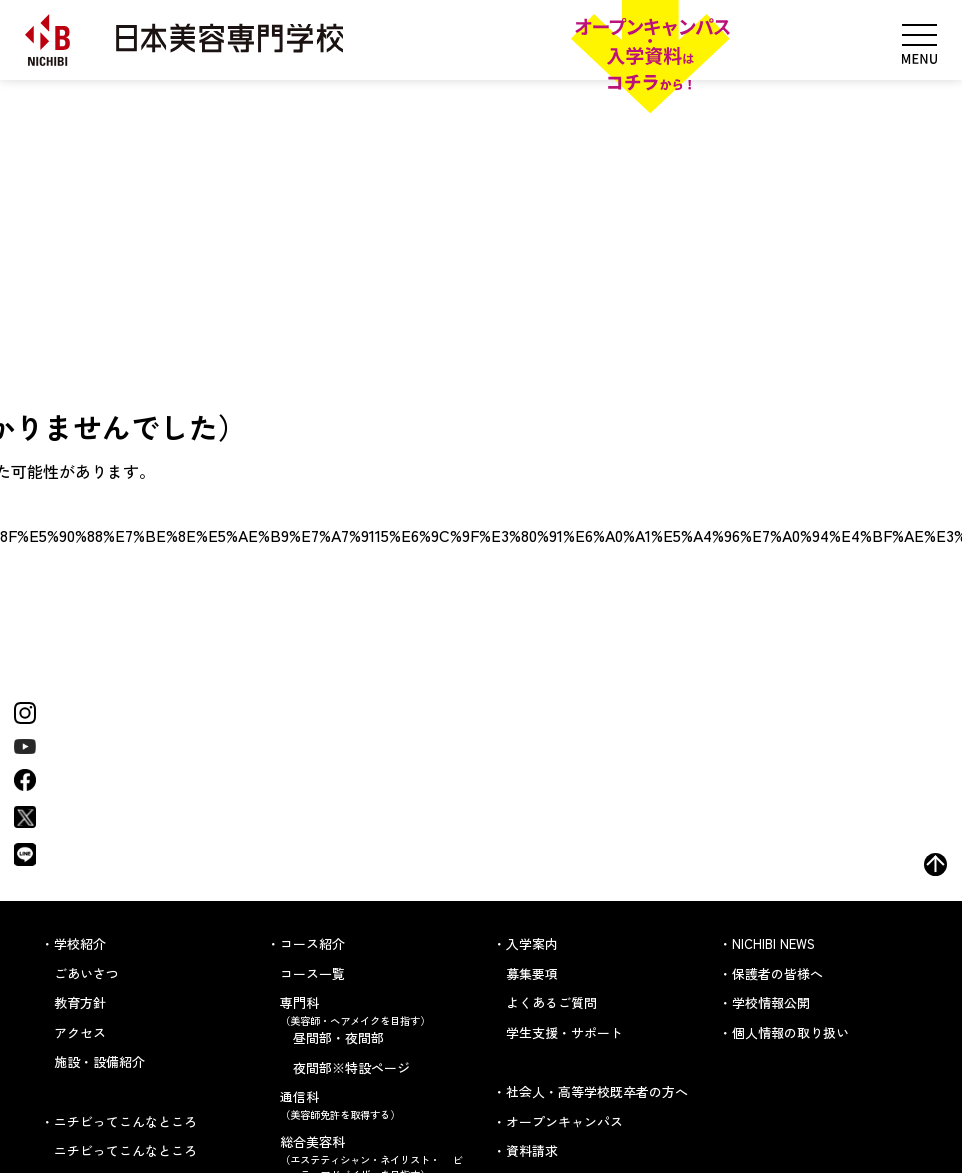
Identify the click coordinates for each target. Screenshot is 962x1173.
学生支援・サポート (564, 1032)
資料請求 (532, 1150)
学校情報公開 (771, 1002)
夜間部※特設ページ (351, 1067)
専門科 (374, 1010)
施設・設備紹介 (99, 1061)
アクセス (80, 1032)
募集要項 (532, 973)
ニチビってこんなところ (125, 1150)
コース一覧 (312, 973)
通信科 (374, 1104)
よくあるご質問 (551, 1002)
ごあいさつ (86, 973)
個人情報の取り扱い (790, 1032)
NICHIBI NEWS (773, 943)
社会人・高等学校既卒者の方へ (597, 1091)
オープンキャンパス (564, 1121)
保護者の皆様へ (777, 973)
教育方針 (80, 1002)
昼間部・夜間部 (338, 1037)
